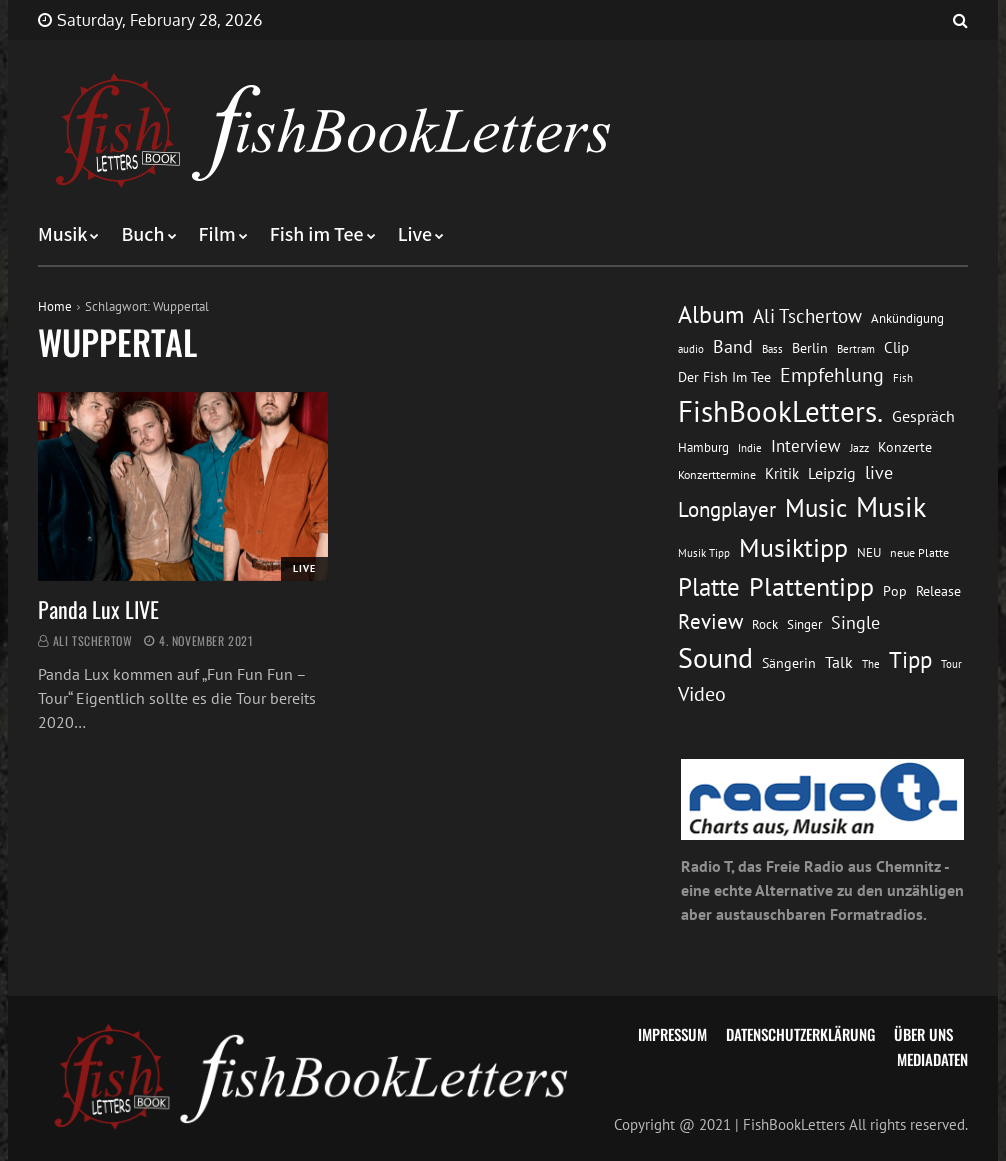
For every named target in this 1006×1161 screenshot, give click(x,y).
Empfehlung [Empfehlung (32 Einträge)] (832, 374)
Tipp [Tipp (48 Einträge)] (910, 659)
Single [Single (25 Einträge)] (855, 622)
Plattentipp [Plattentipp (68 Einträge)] (811, 586)
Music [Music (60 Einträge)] (816, 508)
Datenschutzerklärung (800, 1034)
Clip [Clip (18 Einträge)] (896, 347)
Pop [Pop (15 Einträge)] (895, 591)
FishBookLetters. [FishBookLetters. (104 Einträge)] (780, 411)
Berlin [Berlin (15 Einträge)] (810, 348)
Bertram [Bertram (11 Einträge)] (856, 348)
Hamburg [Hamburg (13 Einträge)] (703, 447)
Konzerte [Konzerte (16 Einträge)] (905, 446)
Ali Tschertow (93, 640)
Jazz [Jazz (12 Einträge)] (859, 447)
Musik (62, 235)
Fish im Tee (317, 235)
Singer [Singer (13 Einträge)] (804, 624)
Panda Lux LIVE (98, 609)
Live (415, 235)
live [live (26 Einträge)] (879, 472)
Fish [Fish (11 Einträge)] (903, 377)
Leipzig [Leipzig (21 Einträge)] (832, 473)
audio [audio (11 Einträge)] (691, 348)
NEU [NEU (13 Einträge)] (869, 552)
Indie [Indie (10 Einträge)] (750, 448)
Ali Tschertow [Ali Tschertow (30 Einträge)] (807, 315)
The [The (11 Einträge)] (871, 663)
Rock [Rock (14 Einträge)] (765, 624)
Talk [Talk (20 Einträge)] (839, 662)
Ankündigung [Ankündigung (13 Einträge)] (907, 318)
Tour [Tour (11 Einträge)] (951, 663)
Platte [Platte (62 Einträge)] (709, 586)
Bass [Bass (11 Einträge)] (772, 348)
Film (217, 235)
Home (55, 306)
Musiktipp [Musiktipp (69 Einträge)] (793, 547)
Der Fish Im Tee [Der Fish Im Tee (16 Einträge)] (724, 376)
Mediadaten (932, 1059)
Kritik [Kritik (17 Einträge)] (782, 473)
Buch (142, 235)
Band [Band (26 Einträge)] (733, 346)
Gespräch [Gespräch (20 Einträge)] (923, 416)
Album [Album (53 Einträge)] (711, 314)
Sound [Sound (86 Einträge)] (715, 658)
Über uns (923, 1034)
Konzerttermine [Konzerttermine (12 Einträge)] (717, 474)
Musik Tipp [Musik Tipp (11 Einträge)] (704, 552)
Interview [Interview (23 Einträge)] (806, 446)
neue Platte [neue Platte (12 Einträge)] (919, 552)
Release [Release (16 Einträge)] (938, 590)
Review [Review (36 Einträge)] (710, 621)
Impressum (672, 1034)
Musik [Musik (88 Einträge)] (891, 506)
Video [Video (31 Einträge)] (702, 693)
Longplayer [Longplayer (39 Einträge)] (727, 509)
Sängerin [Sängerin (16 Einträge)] (789, 662)
